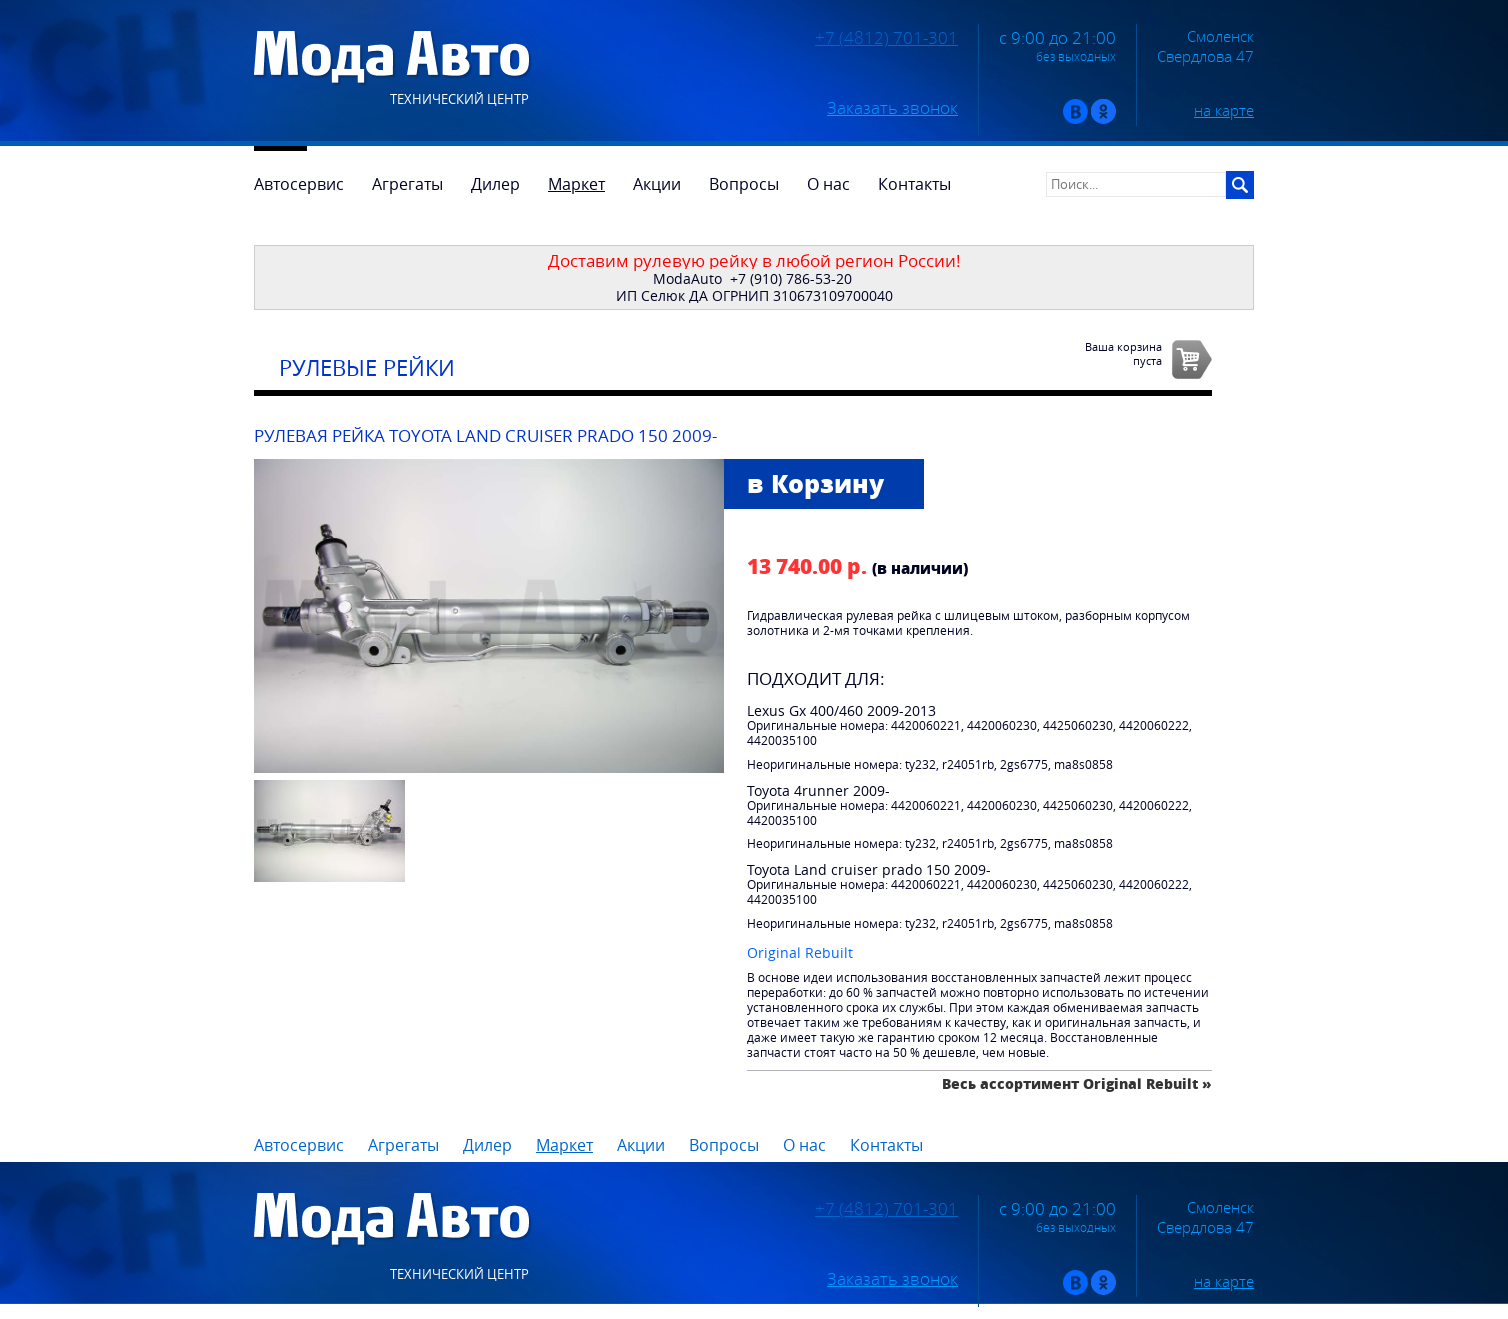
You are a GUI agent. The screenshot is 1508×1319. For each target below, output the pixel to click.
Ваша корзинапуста (1123, 353)
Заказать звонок (892, 108)
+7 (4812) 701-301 (886, 38)
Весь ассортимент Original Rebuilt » (1077, 1083)
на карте (1224, 110)
